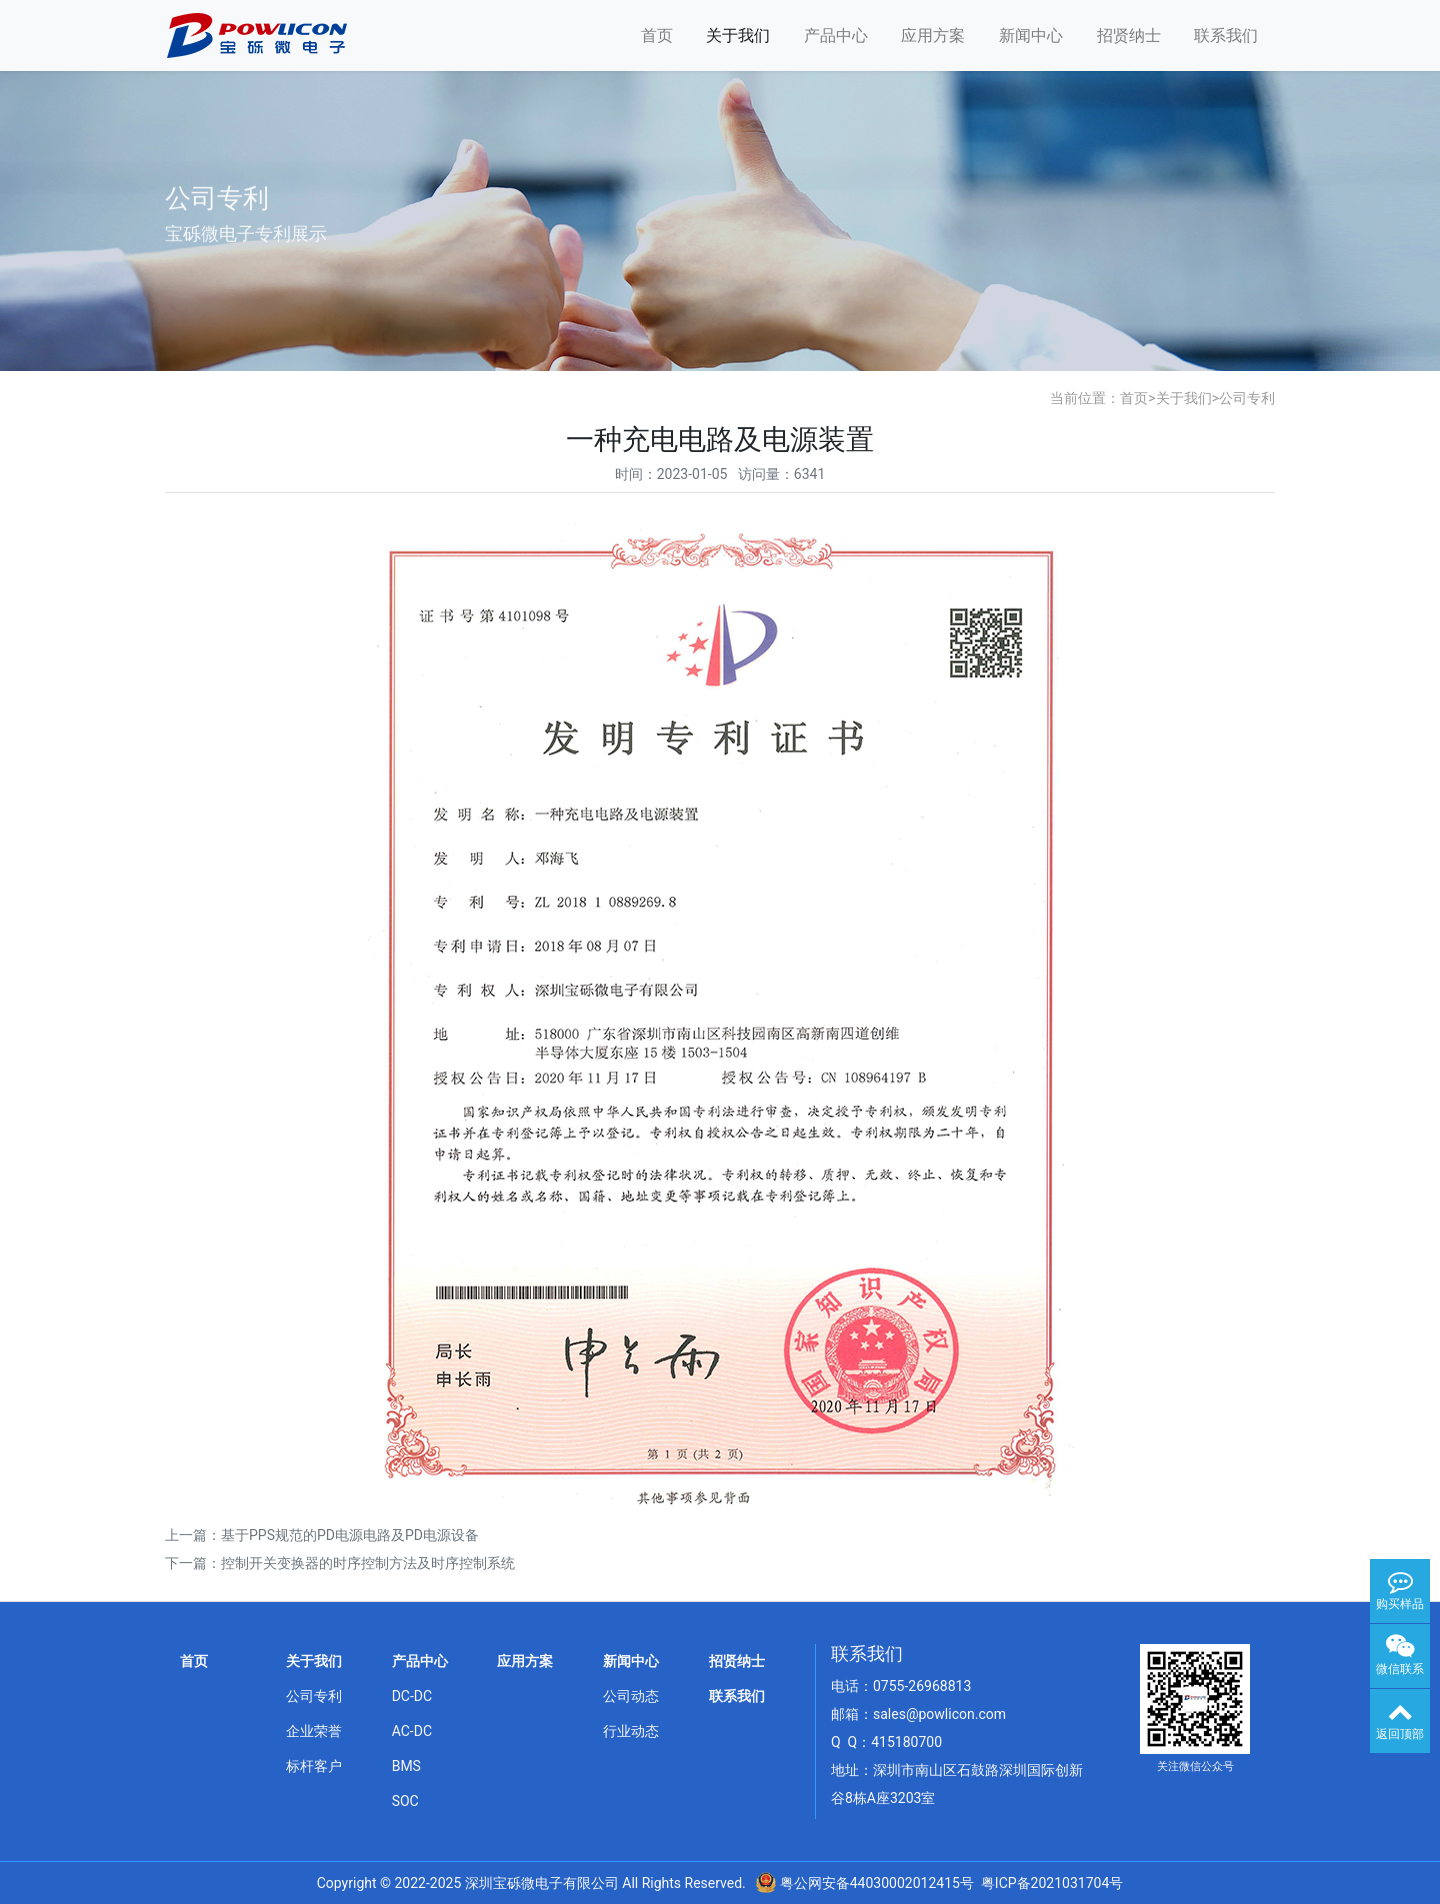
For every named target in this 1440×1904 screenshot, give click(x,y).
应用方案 (933, 35)
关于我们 (738, 35)
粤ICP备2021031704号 (1052, 1883)
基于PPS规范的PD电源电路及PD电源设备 (350, 1535)
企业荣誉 (314, 1731)
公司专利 (1247, 398)
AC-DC (412, 1731)
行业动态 (631, 1731)
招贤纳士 (1129, 35)
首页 (657, 35)
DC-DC (412, 1696)
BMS (406, 1766)
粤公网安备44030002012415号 (875, 1883)
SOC (405, 1801)
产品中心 (836, 35)
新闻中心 (1031, 35)
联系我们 (1226, 35)
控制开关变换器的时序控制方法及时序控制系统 (368, 1563)
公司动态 (631, 1696)
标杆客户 (314, 1766)
